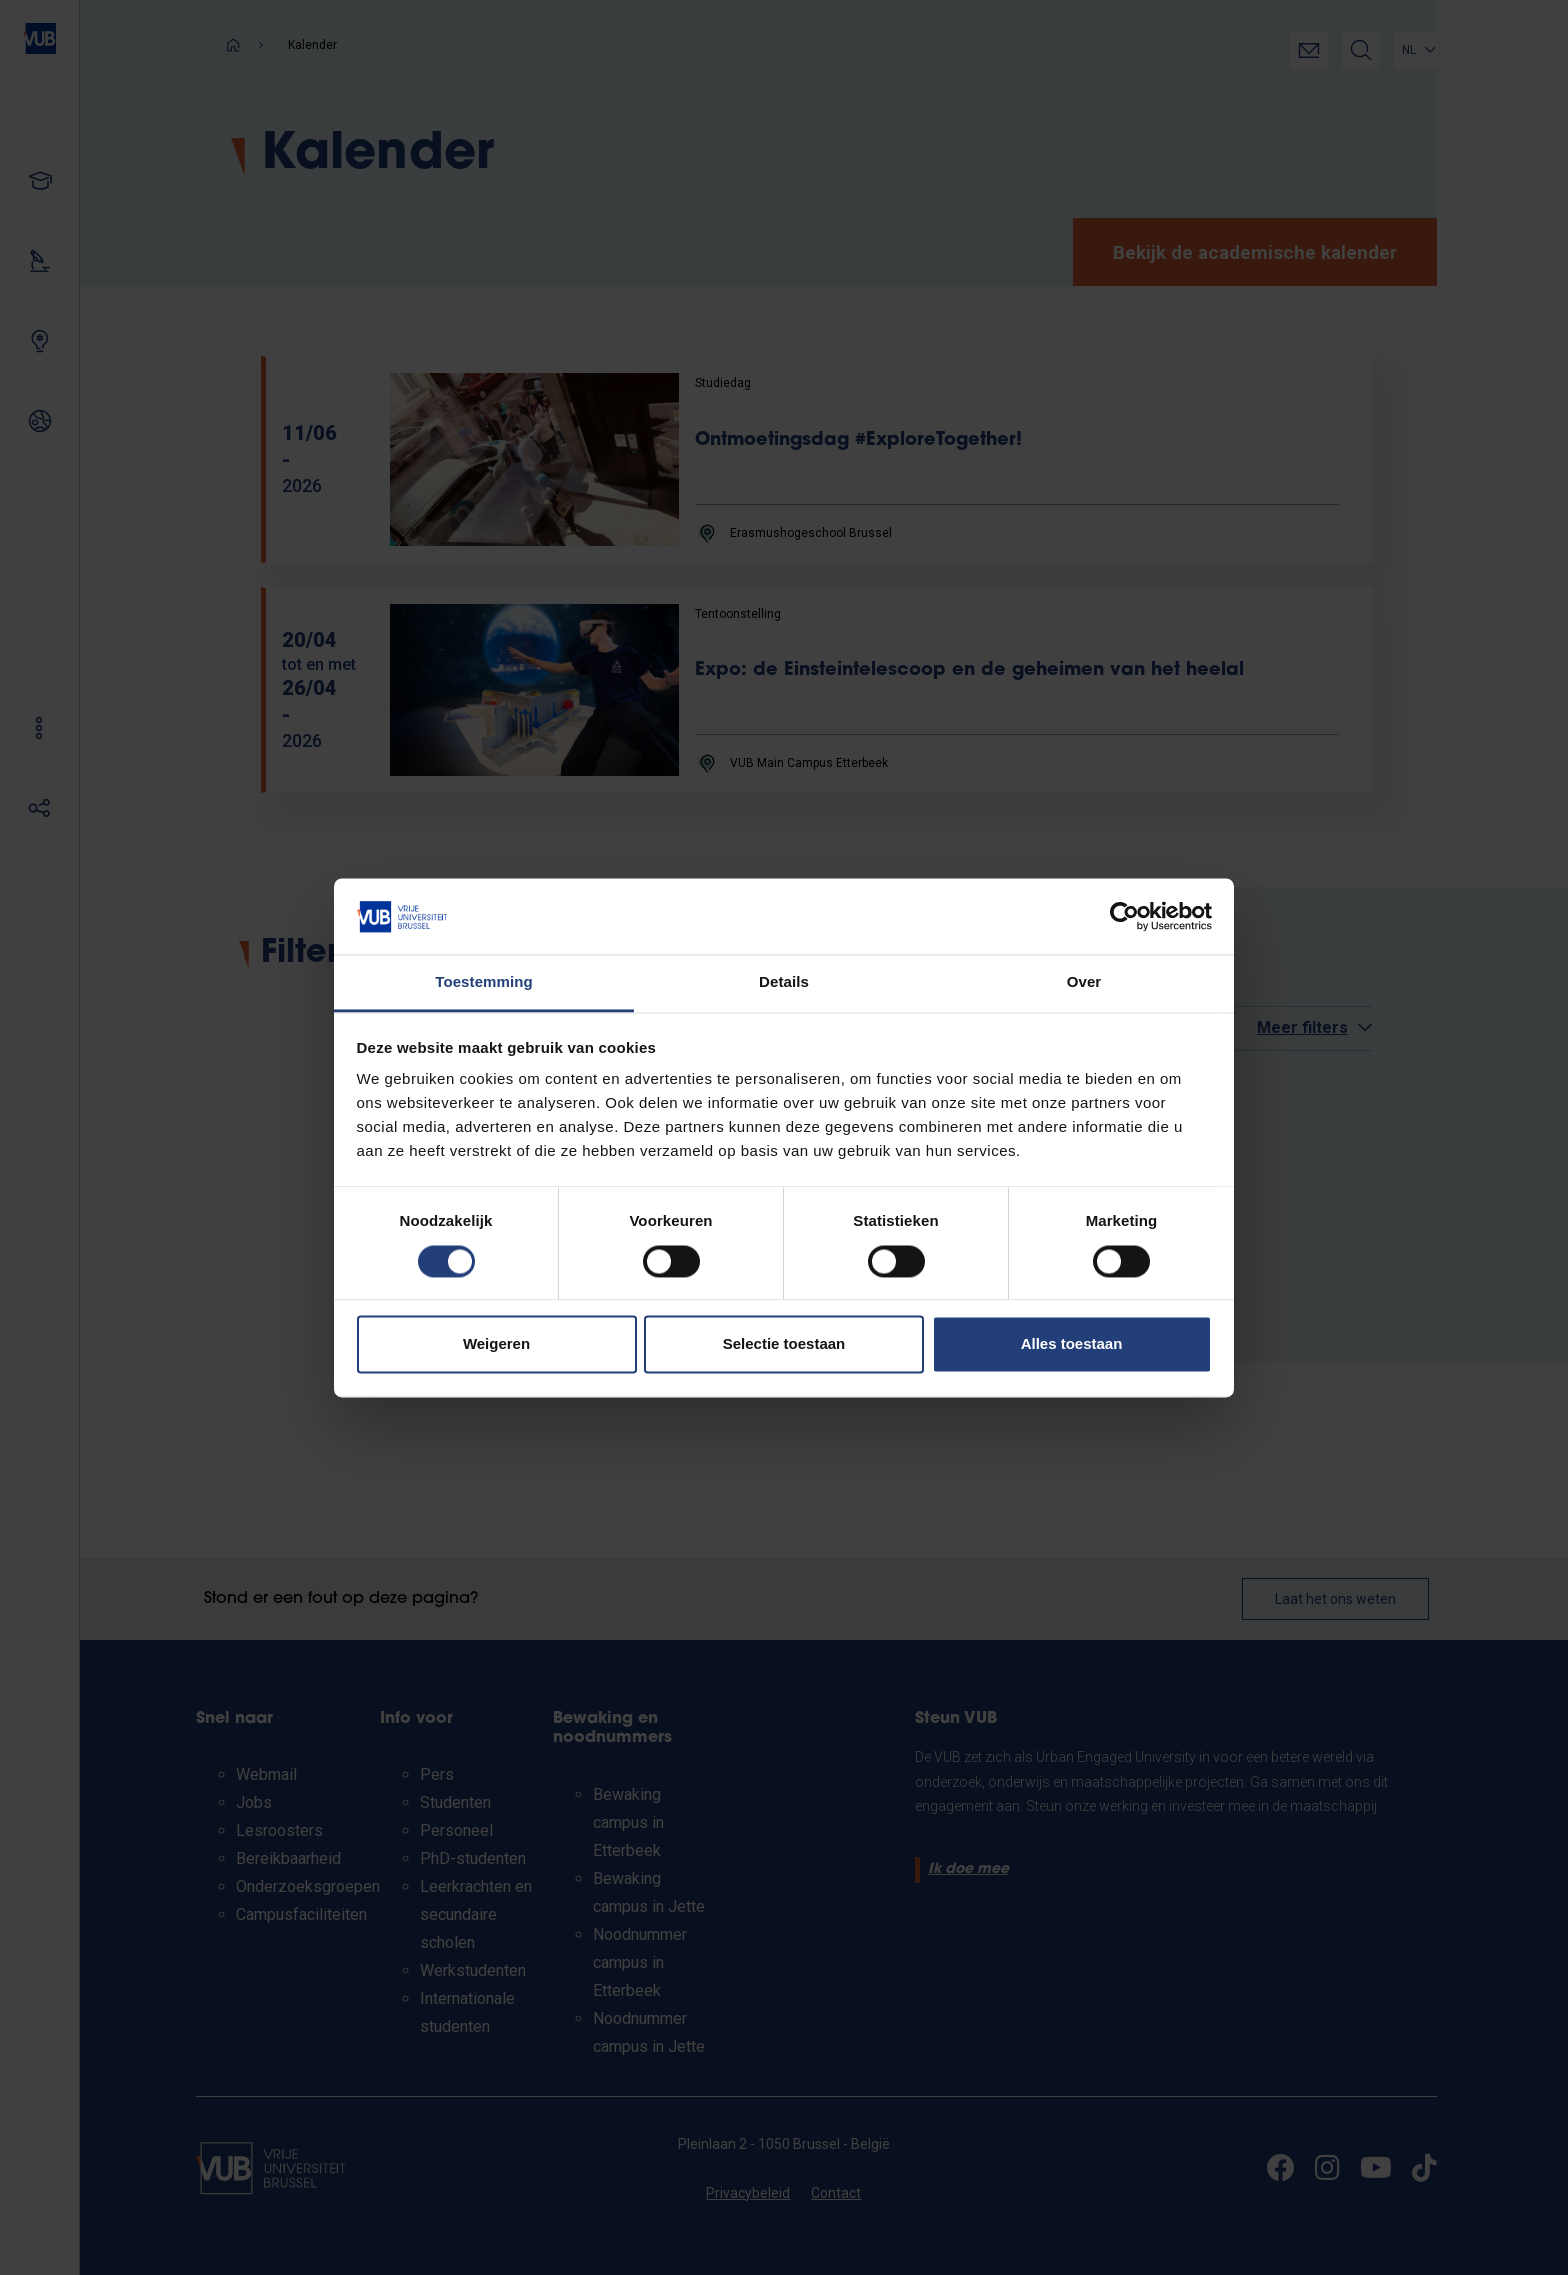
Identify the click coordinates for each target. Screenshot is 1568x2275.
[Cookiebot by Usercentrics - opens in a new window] (1124, 916)
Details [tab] (784, 982)
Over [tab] (1084, 982)
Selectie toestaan (784, 1344)
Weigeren (496, 1344)
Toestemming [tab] (484, 982)
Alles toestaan (1072, 1344)
